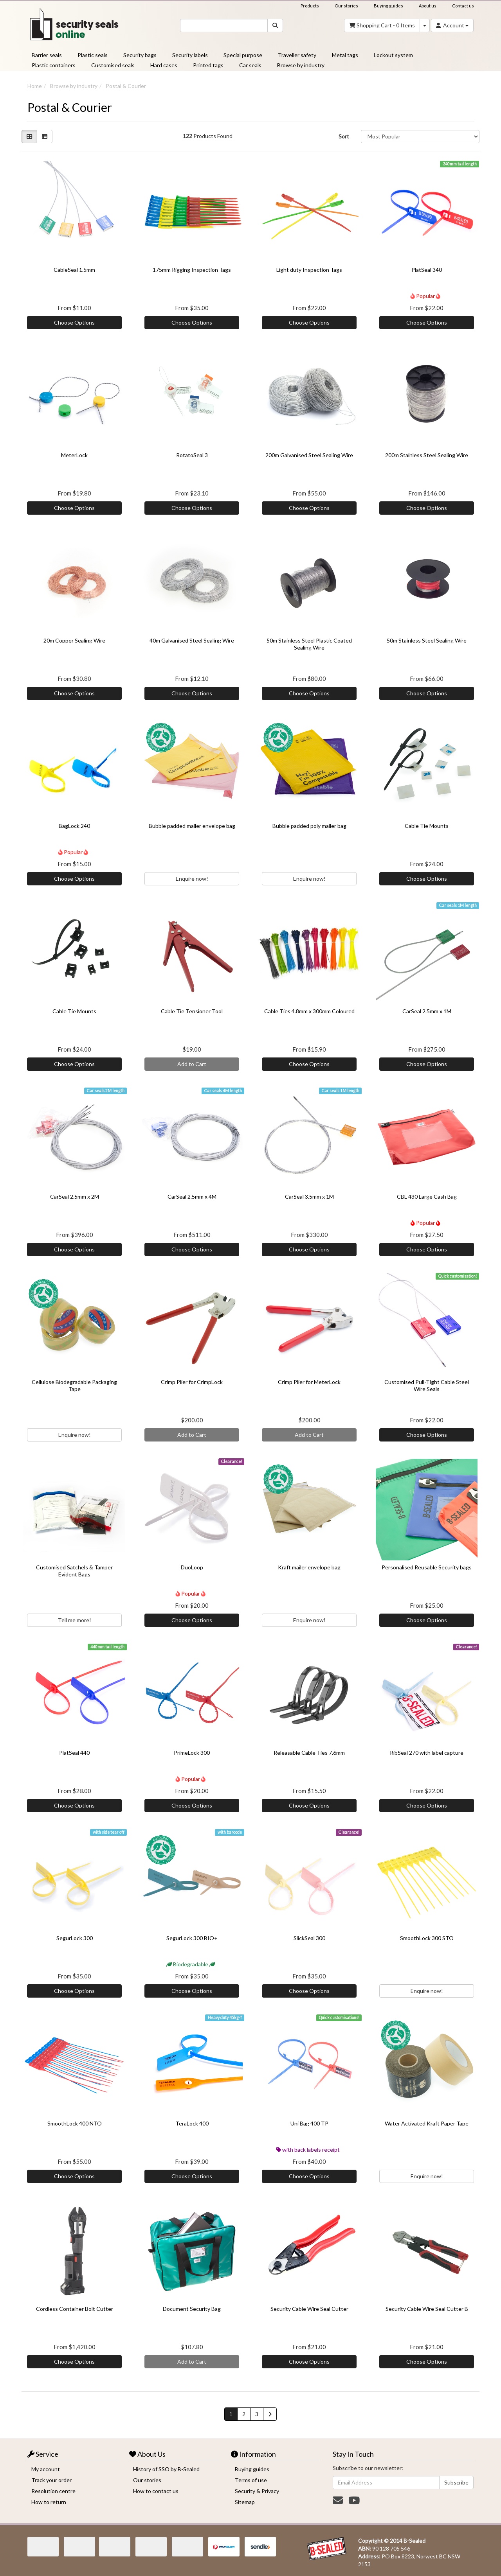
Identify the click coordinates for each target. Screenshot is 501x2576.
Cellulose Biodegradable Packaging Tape (74, 1385)
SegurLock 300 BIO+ (192, 1938)
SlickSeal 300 (309, 1938)
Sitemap (245, 2502)
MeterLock (74, 455)
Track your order (51, 2480)
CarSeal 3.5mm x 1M (309, 1196)
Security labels (190, 55)
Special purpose (242, 55)
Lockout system (393, 55)
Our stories (346, 5)
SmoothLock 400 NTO (74, 2123)
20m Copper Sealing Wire (74, 640)
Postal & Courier (126, 86)
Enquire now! (192, 878)
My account (45, 2469)
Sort (344, 136)
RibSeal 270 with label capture (426, 1752)
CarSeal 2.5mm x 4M (192, 1196)
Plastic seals (92, 55)
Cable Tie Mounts (427, 825)
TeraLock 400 (192, 2123)
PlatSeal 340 (426, 269)
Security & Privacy (257, 2491)
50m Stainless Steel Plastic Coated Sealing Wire (309, 644)
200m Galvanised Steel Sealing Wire (309, 455)
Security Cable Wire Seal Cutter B (427, 2308)
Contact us (463, 5)
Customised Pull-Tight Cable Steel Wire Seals (426, 1385)
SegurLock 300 (74, 1938)
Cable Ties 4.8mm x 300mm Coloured (309, 1011)
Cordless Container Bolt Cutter (74, 2308)
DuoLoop (192, 1567)
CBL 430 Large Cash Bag (427, 1196)
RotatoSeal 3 (192, 455)
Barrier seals (47, 55)
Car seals (250, 65)
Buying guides (388, 5)
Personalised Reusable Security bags (427, 1567)
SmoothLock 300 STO (427, 1938)
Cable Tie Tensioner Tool (192, 1011)
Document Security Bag (192, 2308)
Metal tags (345, 55)
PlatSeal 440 (74, 1752)
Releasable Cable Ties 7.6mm (309, 1752)
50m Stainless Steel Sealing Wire (427, 640)
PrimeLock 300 (192, 1752)
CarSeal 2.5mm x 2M (74, 1196)
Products (310, 5)
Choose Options (74, 322)
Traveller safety (297, 55)
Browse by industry (300, 65)
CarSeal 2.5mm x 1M (426, 1011)
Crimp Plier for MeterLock (309, 1382)
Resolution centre (53, 2491)
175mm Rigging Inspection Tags (192, 269)
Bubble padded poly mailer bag (309, 825)
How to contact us (155, 2491)
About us (427, 5)
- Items (382, 25)
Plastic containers (54, 65)
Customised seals (113, 65)
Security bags (140, 55)
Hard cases (163, 65)
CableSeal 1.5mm (74, 269)
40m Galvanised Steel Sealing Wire (192, 640)
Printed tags (208, 65)
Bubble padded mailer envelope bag (192, 825)
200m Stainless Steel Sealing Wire (426, 455)
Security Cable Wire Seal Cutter (309, 2308)
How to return (48, 2502)
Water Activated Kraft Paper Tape (427, 2123)
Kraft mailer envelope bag (309, 1567)
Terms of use (251, 2480)
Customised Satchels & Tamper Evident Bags (74, 1571)
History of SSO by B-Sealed (166, 2469)
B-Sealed (414, 2540)
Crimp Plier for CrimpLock (192, 1382)
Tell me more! (74, 1620)
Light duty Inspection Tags (309, 269)
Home (34, 86)
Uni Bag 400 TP (309, 2123)
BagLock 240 (74, 825)
